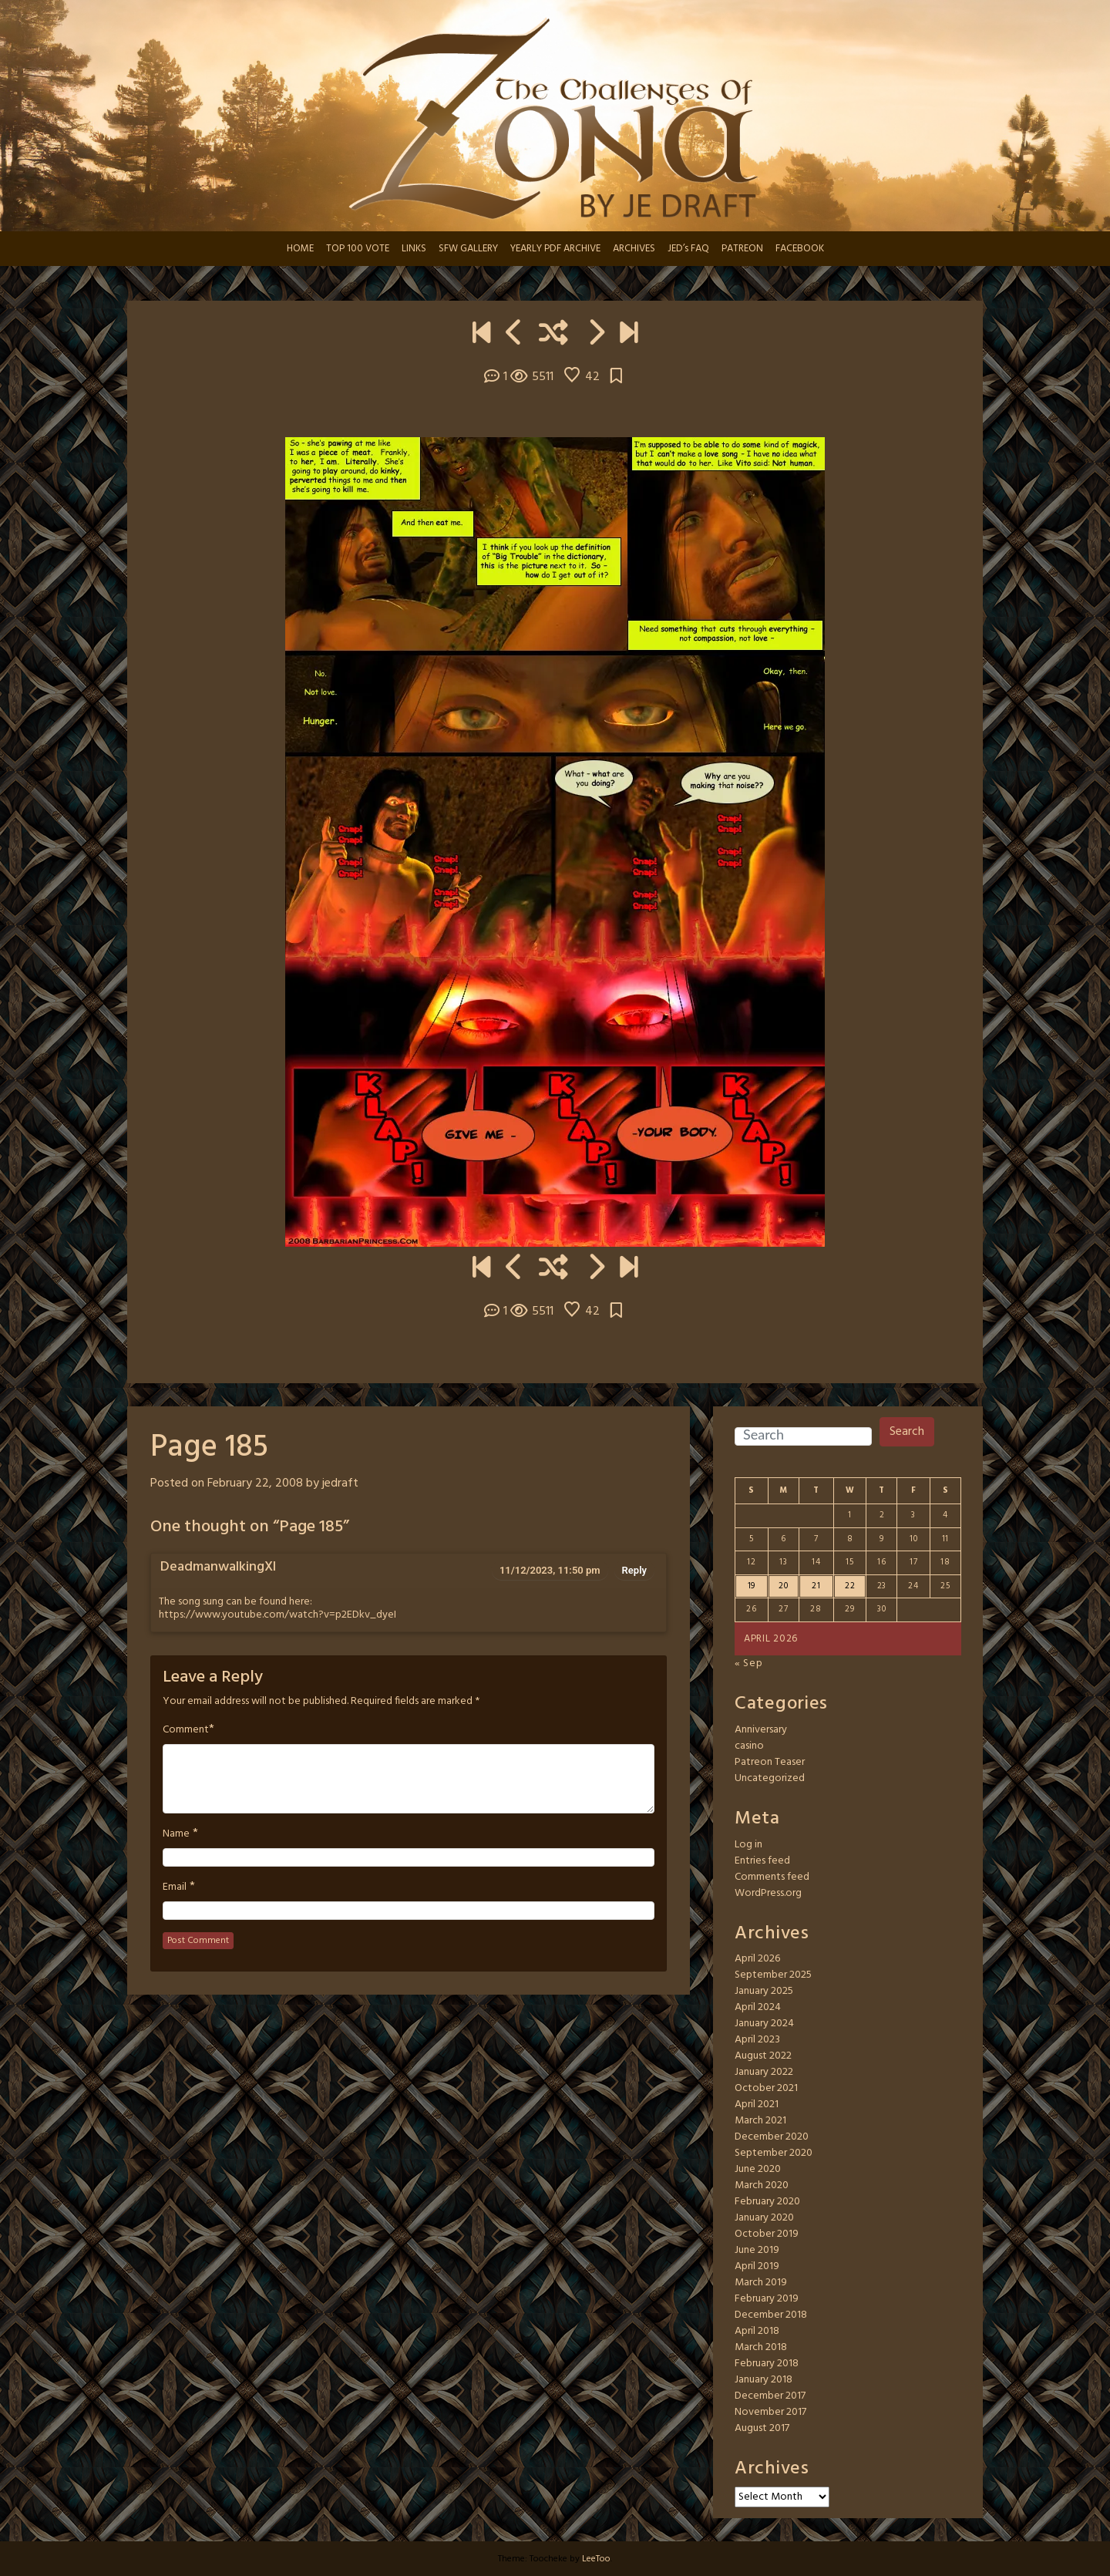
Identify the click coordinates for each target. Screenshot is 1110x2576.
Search (907, 1432)
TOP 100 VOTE (357, 249)
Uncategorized (770, 1778)
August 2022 (763, 2056)
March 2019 (761, 2282)
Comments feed (772, 1877)
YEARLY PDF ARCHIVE (555, 249)
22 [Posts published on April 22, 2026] (850, 1586)
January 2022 (764, 2072)
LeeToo (596, 2559)
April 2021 (757, 2104)
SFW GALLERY (468, 249)
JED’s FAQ (688, 249)
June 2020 (758, 2169)
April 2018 (757, 2331)
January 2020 (764, 2218)
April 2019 (757, 2266)
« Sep (749, 1663)
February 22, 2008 (255, 1483)
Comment (186, 1730)
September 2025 (773, 1975)
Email (175, 1887)
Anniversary (761, 1730)
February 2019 (767, 2299)
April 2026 (757, 1959)
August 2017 (762, 2428)
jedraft (340, 1483)
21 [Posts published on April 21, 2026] (816, 1586)
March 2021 (760, 2121)
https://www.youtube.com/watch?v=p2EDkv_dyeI (277, 1615)
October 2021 (766, 2088)
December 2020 (772, 2137)
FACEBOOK (799, 249)
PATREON (742, 249)
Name (176, 1834)
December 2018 (771, 2315)
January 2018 (763, 2380)
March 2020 (762, 2185)
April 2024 (758, 2007)
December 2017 (770, 2396)
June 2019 (757, 2250)
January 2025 (764, 1991)
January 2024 (764, 2023)
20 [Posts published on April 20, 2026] (783, 1586)
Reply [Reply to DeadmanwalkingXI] (634, 1570)
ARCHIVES (634, 249)
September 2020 (773, 2153)
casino (749, 1746)
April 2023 (757, 2040)
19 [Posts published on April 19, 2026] (751, 1586)
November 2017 (770, 2412)
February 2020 (767, 2202)
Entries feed (762, 1861)
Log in (748, 1845)
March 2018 (761, 2347)
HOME (300, 249)
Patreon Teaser (770, 1762)
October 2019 (767, 2234)
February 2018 (767, 2363)
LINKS (414, 249)
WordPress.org (768, 1893)
